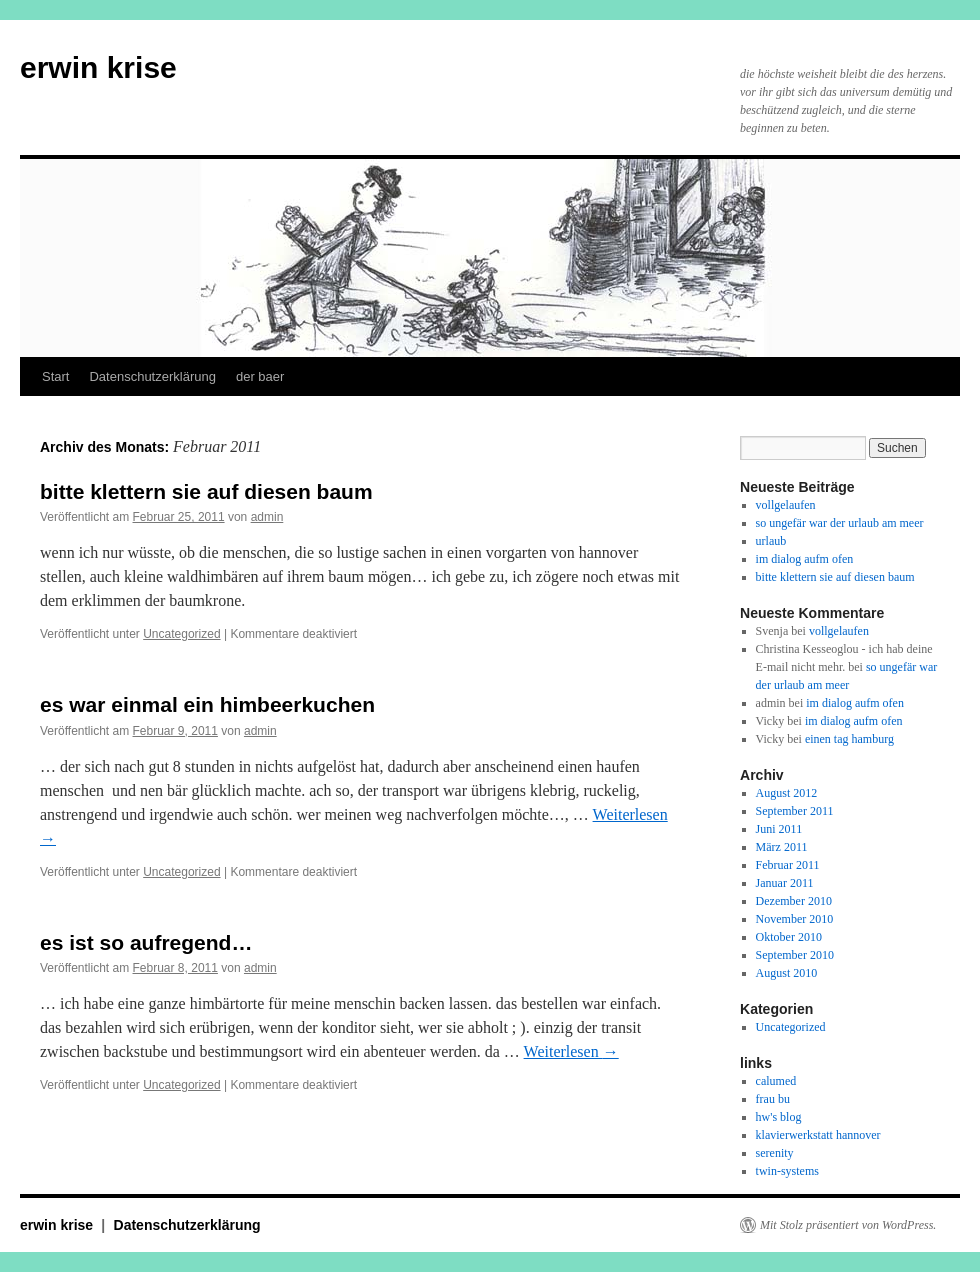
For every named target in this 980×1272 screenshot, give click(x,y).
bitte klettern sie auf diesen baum (206, 491)
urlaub (771, 541)
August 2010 (787, 973)
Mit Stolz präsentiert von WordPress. (848, 1225)
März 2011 (782, 847)
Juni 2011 (779, 829)
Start (55, 376)
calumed (776, 1081)
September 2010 (795, 955)
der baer (260, 376)
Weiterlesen (571, 1051)
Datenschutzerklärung (152, 376)
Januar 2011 (785, 883)
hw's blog (779, 1117)
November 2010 (795, 919)
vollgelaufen (786, 505)
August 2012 (787, 793)
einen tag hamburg (849, 739)
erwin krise (98, 67)
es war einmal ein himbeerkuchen (207, 704)
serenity (775, 1153)
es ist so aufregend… (146, 942)
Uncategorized (181, 634)
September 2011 (795, 811)
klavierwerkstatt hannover (818, 1135)
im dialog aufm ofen (805, 559)
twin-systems (787, 1171)
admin (267, 517)
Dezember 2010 (794, 901)
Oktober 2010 (789, 937)
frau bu (773, 1099)
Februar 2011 (788, 865)
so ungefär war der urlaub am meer (840, 523)
